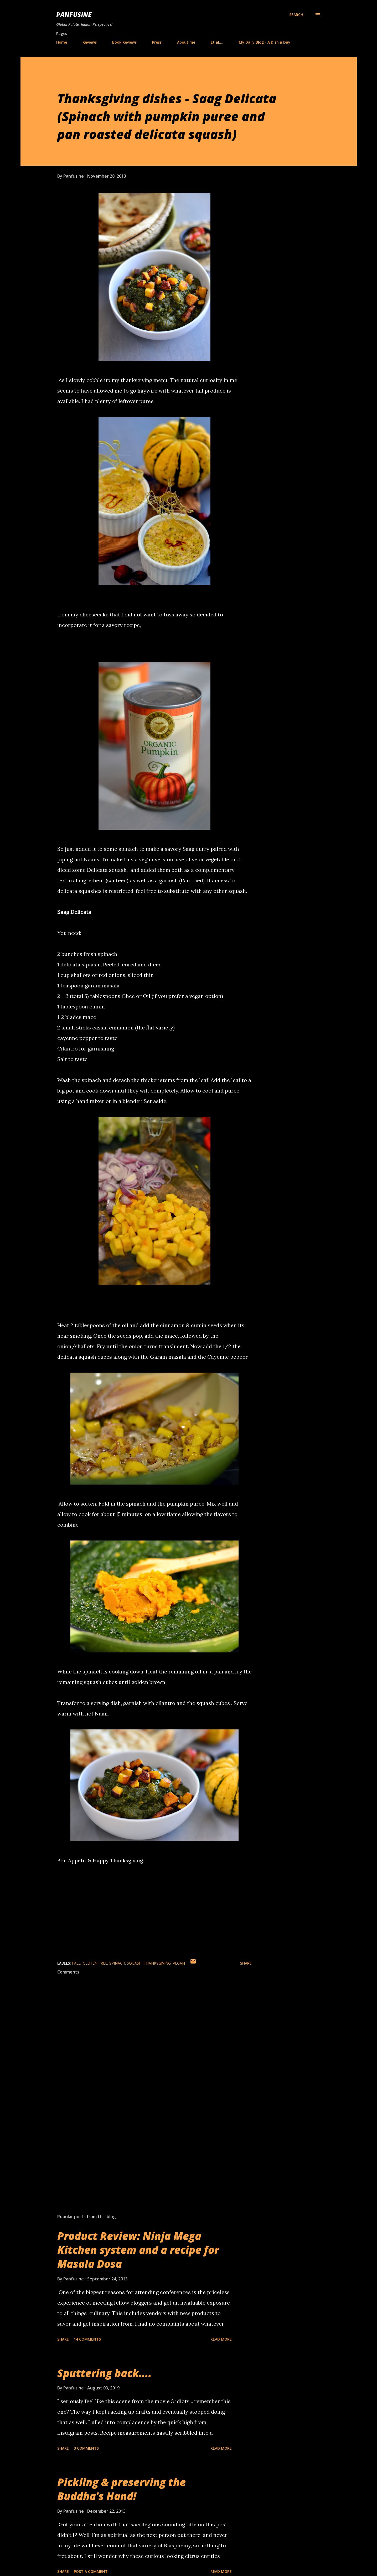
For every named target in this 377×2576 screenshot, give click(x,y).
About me (186, 42)
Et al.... (217, 42)
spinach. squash (125, 1963)
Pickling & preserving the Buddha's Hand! (121, 2489)
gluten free (95, 1963)
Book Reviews (124, 42)
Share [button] (246, 1963)
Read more (221, 2339)
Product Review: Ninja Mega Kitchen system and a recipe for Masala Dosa (138, 2250)
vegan (179, 1963)
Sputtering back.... (104, 2373)
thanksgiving (157, 1963)
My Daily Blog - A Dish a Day (264, 42)
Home (61, 42)
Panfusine (73, 14)
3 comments (86, 2448)
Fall (76, 1963)
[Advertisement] (146, 2148)
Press (157, 42)
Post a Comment (91, 2571)
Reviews (89, 42)
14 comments (87, 2339)
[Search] (296, 15)
